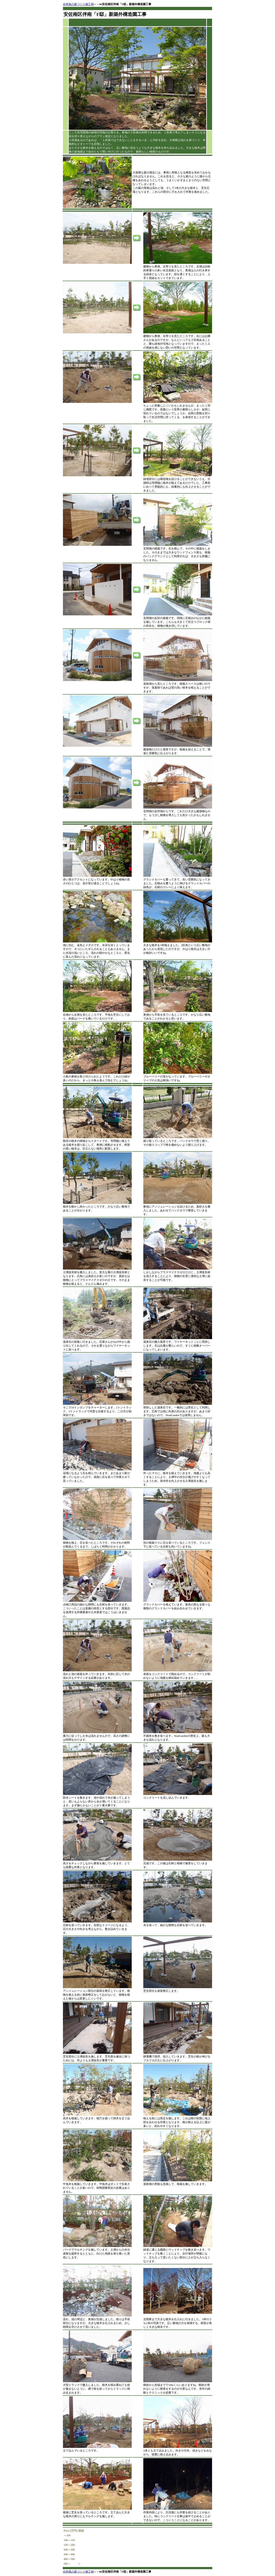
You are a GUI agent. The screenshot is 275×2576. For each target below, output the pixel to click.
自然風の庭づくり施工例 (78, 4)
